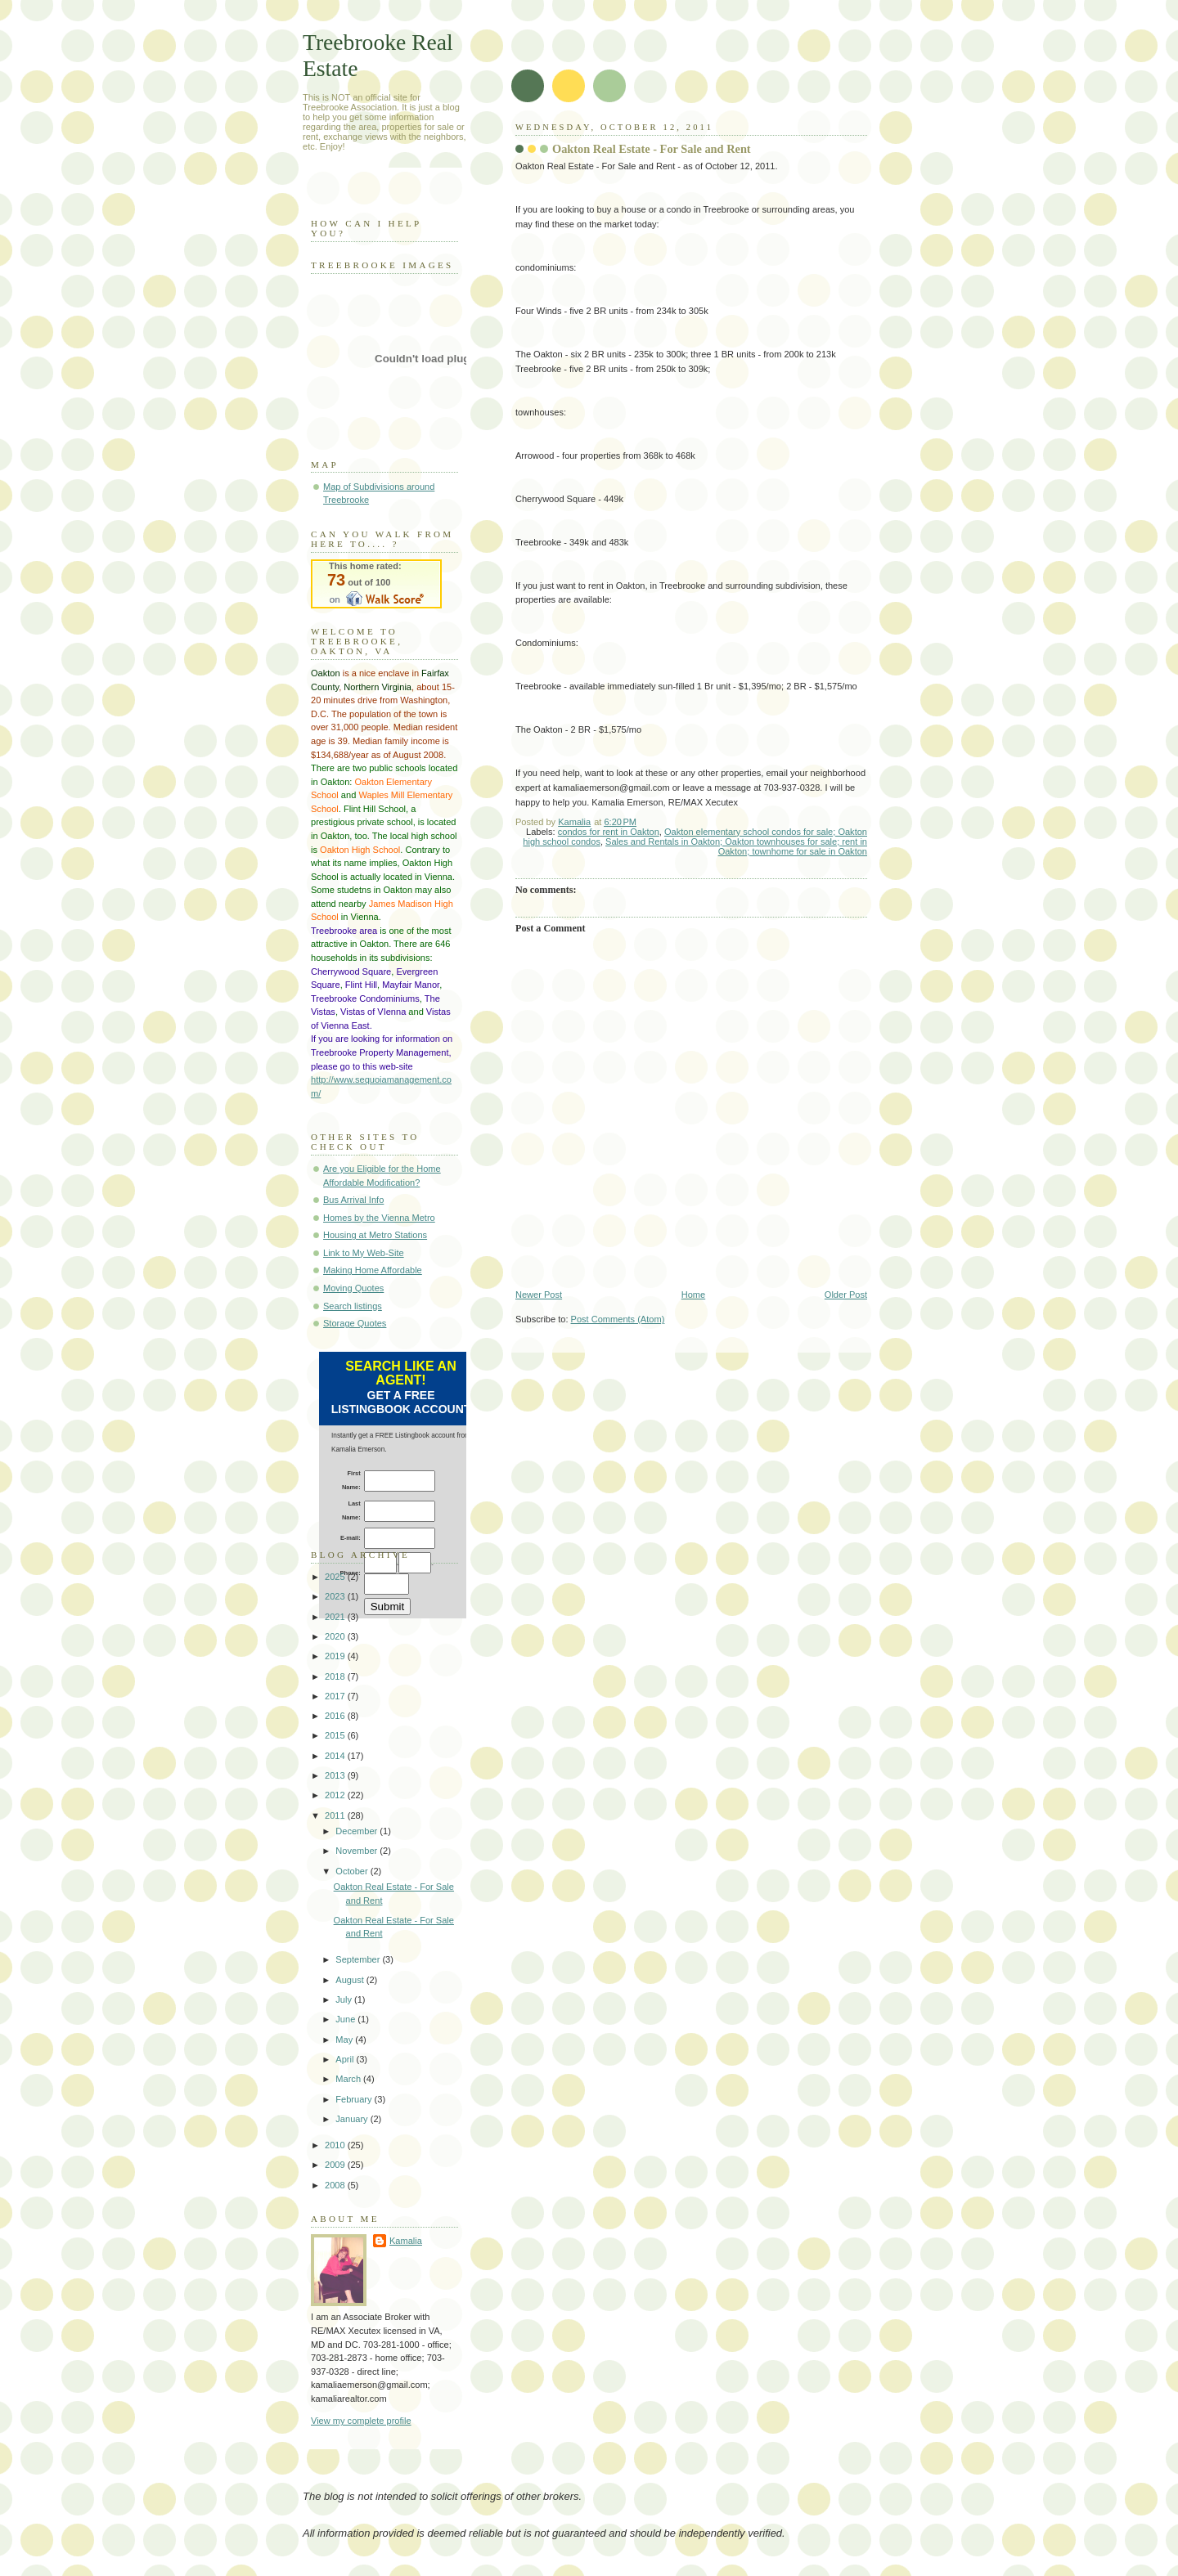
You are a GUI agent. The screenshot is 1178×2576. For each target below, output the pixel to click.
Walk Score (376, 583)
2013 (336, 1775)
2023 (336, 1596)
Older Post (846, 1294)
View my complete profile (361, 2421)
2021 (336, 1617)
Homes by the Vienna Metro (379, 1218)
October (352, 1871)
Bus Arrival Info (353, 1200)
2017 (336, 1696)
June (346, 2019)
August (350, 1980)
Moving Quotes (353, 1288)
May (345, 2039)
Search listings (352, 1306)
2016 (336, 1716)
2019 (336, 1656)
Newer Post (538, 1294)
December (357, 1831)
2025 (336, 1577)
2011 (336, 1815)
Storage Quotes (354, 1323)
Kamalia (405, 2241)
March (349, 2079)
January (352, 2119)
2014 (336, 1756)
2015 (336, 1735)
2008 (336, 2185)
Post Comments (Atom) (618, 1319)
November (357, 1851)
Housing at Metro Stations (375, 1235)
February (354, 2099)
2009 (336, 2165)
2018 (336, 1676)
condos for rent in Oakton (608, 832)
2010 (336, 2145)
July (344, 1999)
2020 (336, 1636)
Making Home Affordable (372, 1270)
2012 (336, 1795)
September (358, 1959)
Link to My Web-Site (363, 1253)
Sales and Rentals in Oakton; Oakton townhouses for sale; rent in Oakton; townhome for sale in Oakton (736, 846)
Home (693, 1294)
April (345, 2059)
